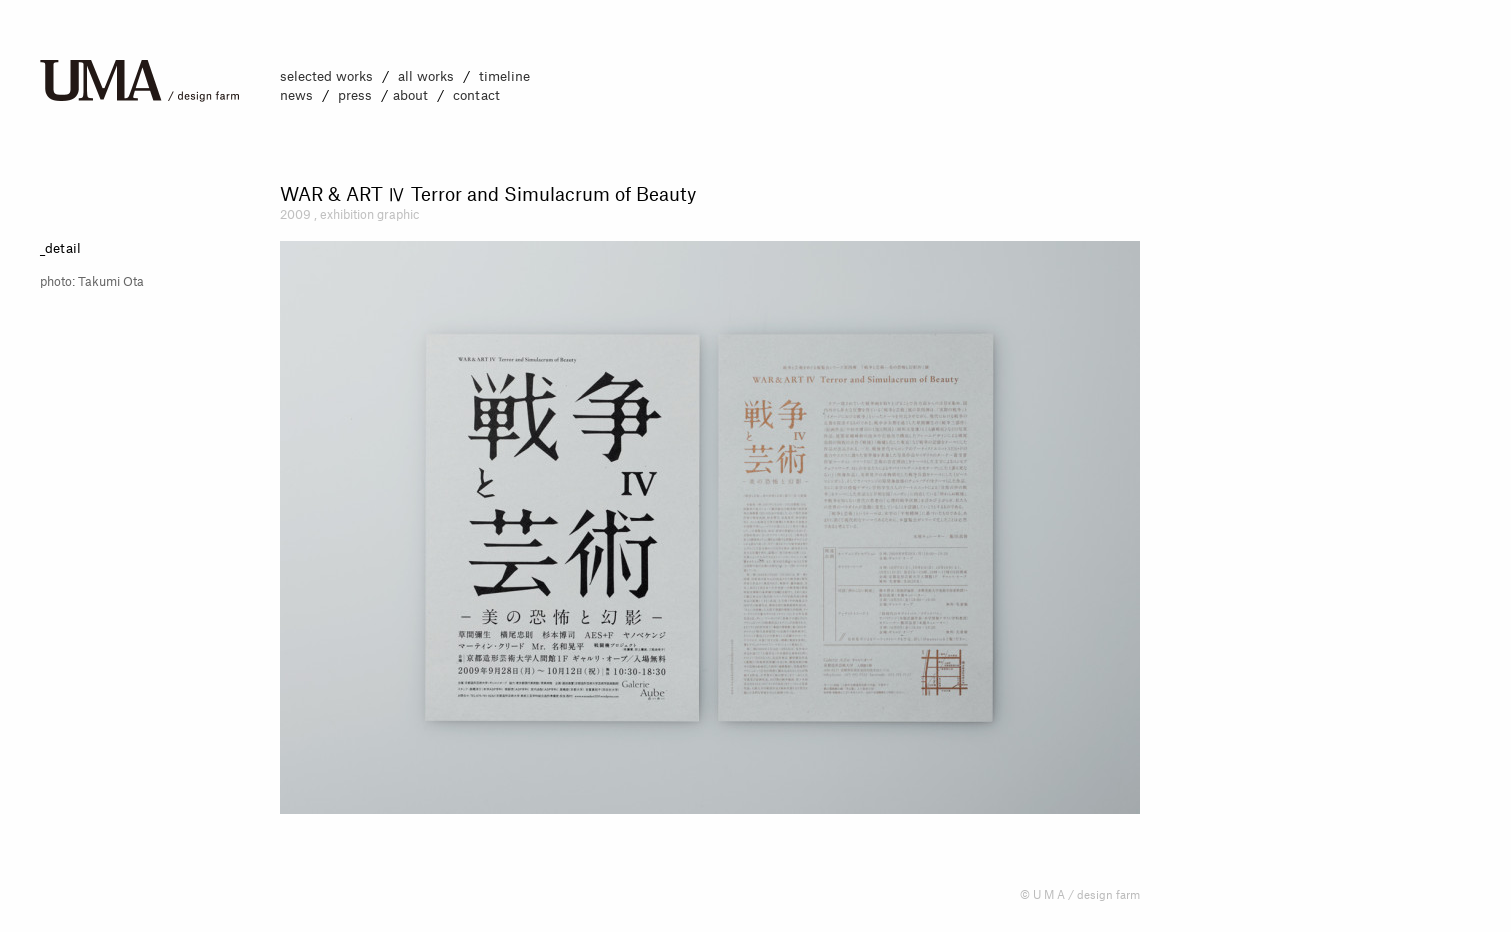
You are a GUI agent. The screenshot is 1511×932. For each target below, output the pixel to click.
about (410, 95)
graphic (398, 215)
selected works (326, 76)
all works (426, 76)
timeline (504, 76)
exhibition (348, 215)
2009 (295, 215)
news (296, 95)
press (355, 95)
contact (476, 95)
